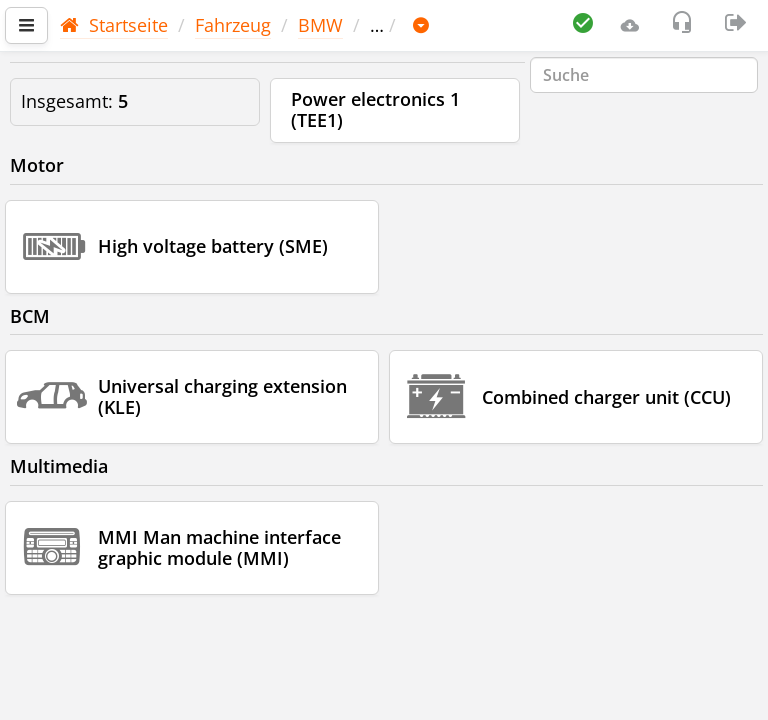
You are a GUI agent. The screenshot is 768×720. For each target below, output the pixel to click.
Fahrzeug (233, 25)
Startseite (114, 25)
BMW (320, 25)
